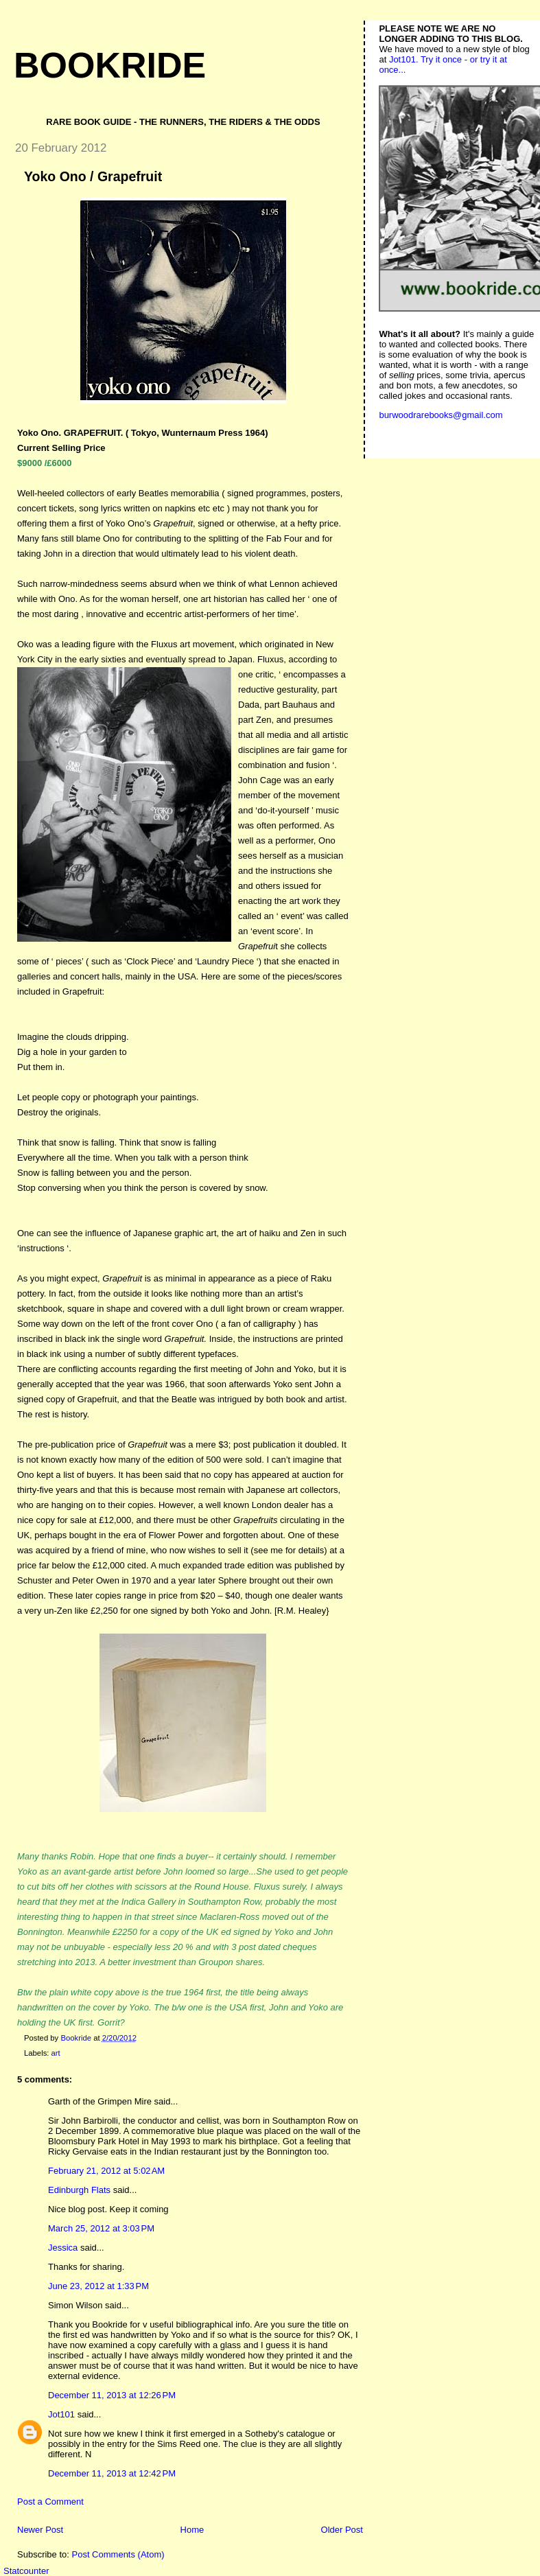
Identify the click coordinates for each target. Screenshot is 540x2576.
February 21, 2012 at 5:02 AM (106, 2171)
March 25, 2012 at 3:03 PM (101, 2228)
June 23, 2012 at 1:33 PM (98, 2286)
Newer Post (40, 2530)
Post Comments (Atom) (118, 2554)
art (55, 2053)
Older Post (342, 2530)
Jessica (63, 2247)
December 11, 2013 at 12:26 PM (112, 2395)
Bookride (110, 65)
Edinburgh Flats (79, 2190)
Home (192, 2530)
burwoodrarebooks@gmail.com (440, 415)
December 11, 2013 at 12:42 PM (112, 2473)
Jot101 (61, 2414)
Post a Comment (50, 2501)
